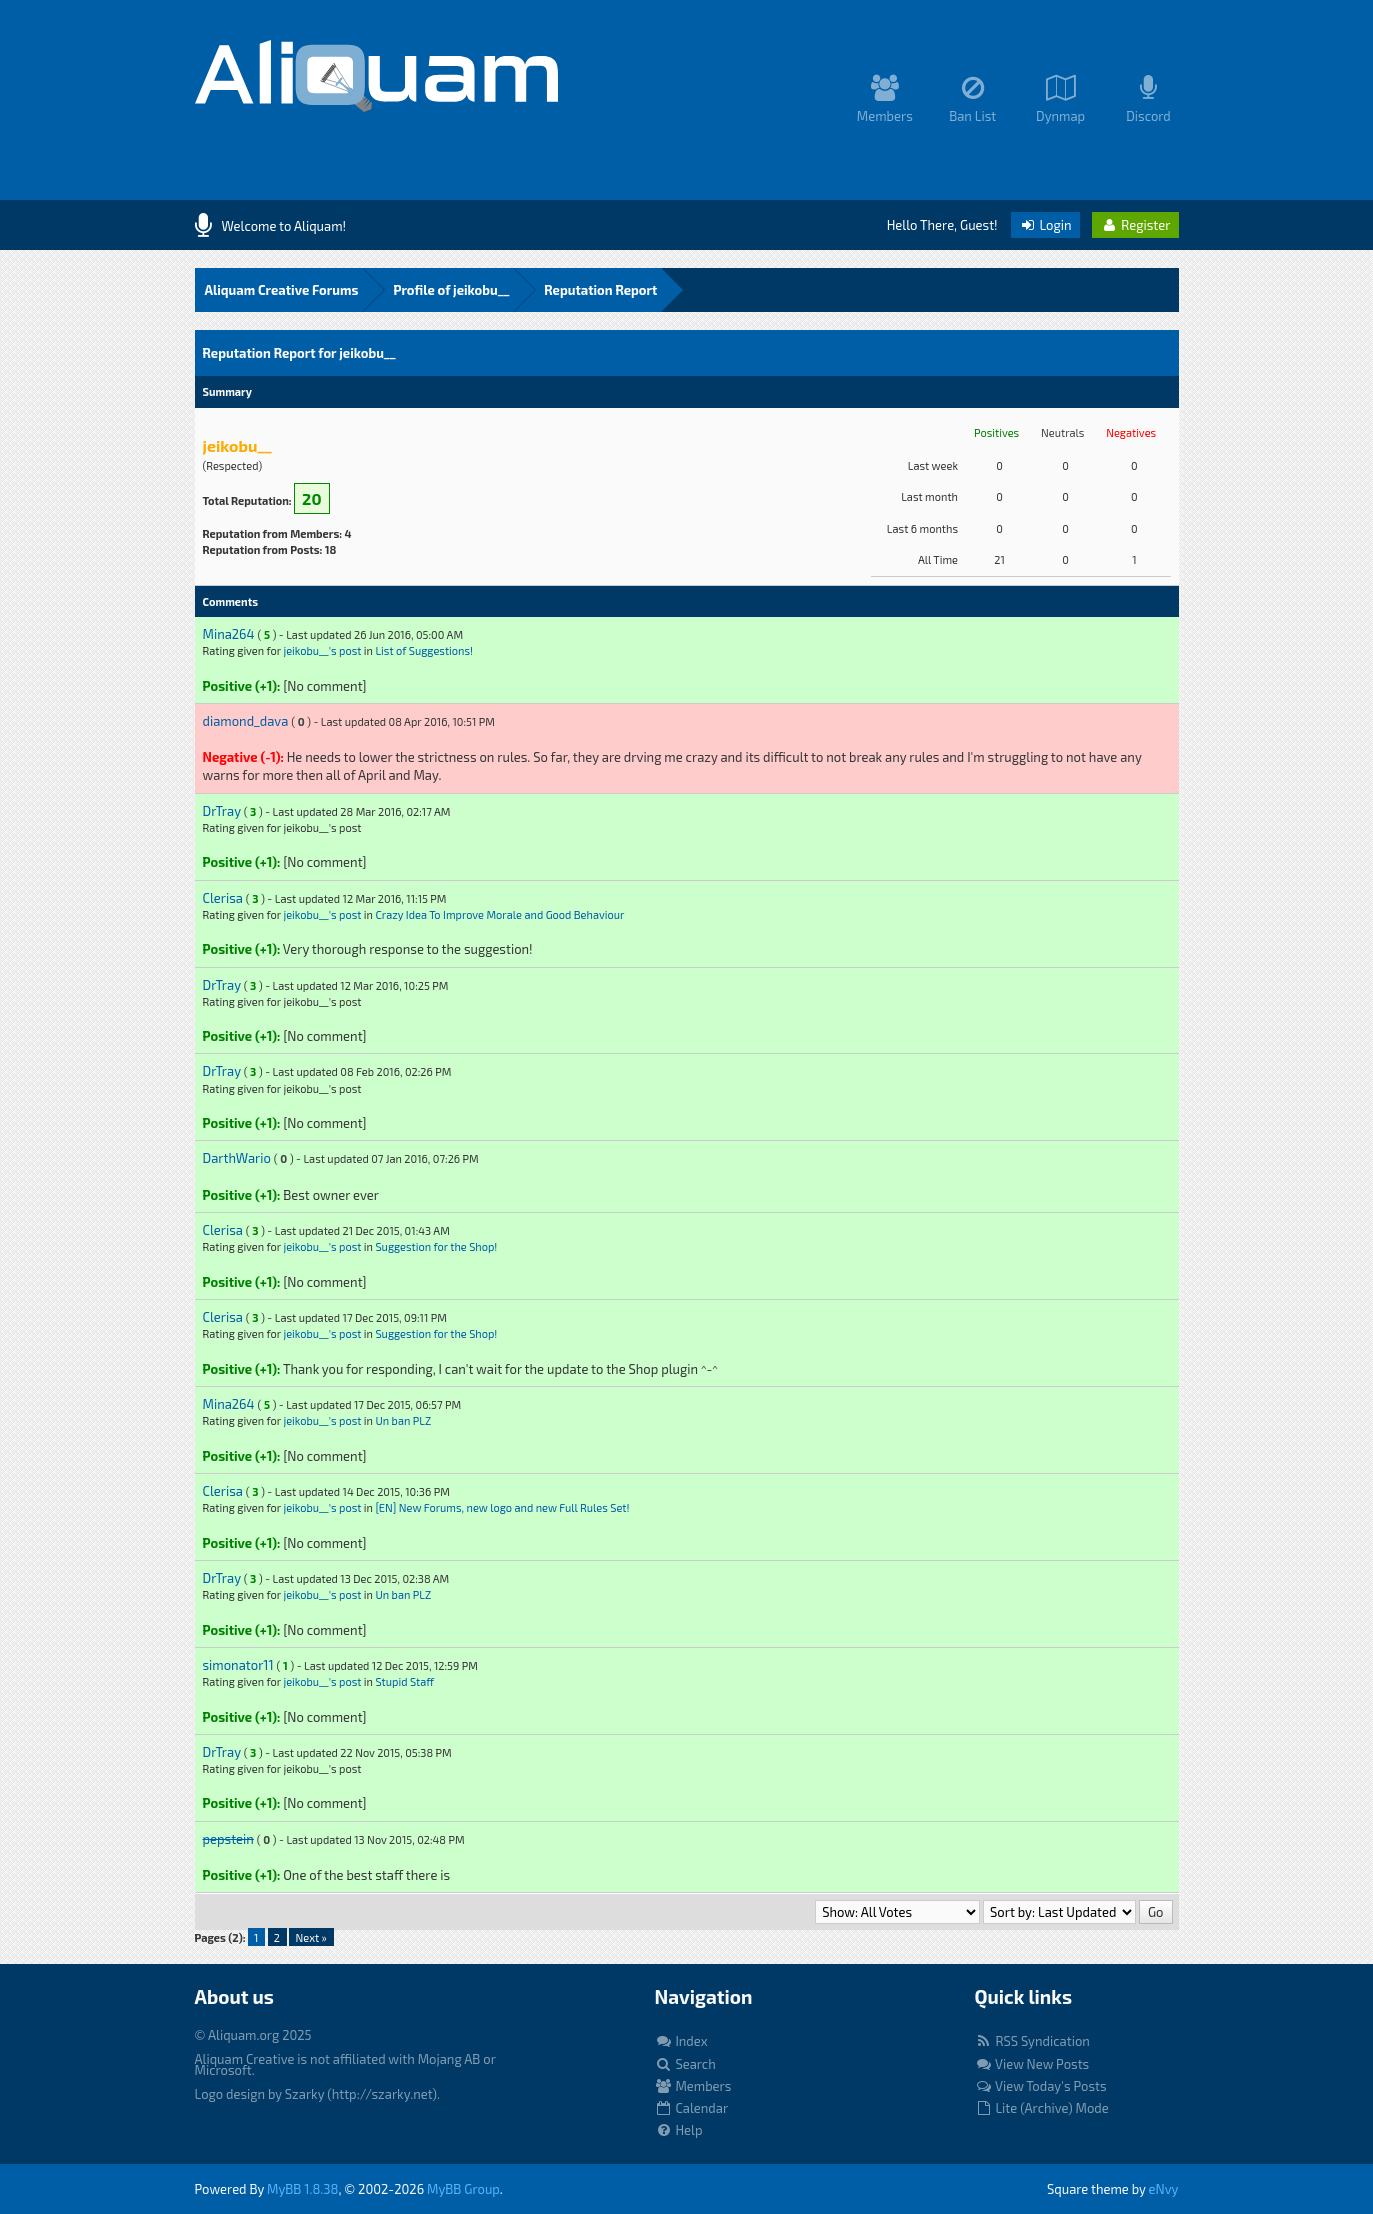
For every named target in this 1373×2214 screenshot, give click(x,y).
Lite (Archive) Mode (1042, 2108)
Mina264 (229, 634)
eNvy (1164, 2189)
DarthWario (237, 1158)
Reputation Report (600, 290)
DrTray (222, 811)
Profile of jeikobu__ (451, 290)
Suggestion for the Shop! (436, 1246)
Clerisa (223, 898)
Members (693, 2086)
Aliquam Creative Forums (282, 290)
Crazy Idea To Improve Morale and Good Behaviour (499, 914)
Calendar (692, 2108)
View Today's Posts (1041, 2086)
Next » (310, 1937)
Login (1045, 225)
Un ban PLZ (403, 1420)
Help (679, 2130)
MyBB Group (463, 2189)
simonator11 (238, 1665)
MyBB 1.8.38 (302, 2189)
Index (681, 2041)
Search (685, 2064)
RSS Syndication (1032, 2041)
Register (1135, 225)
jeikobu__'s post (322, 650)
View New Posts (1032, 2064)
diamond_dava (246, 721)
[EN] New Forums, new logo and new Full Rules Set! (502, 1507)
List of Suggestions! (424, 650)
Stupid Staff (404, 1681)
